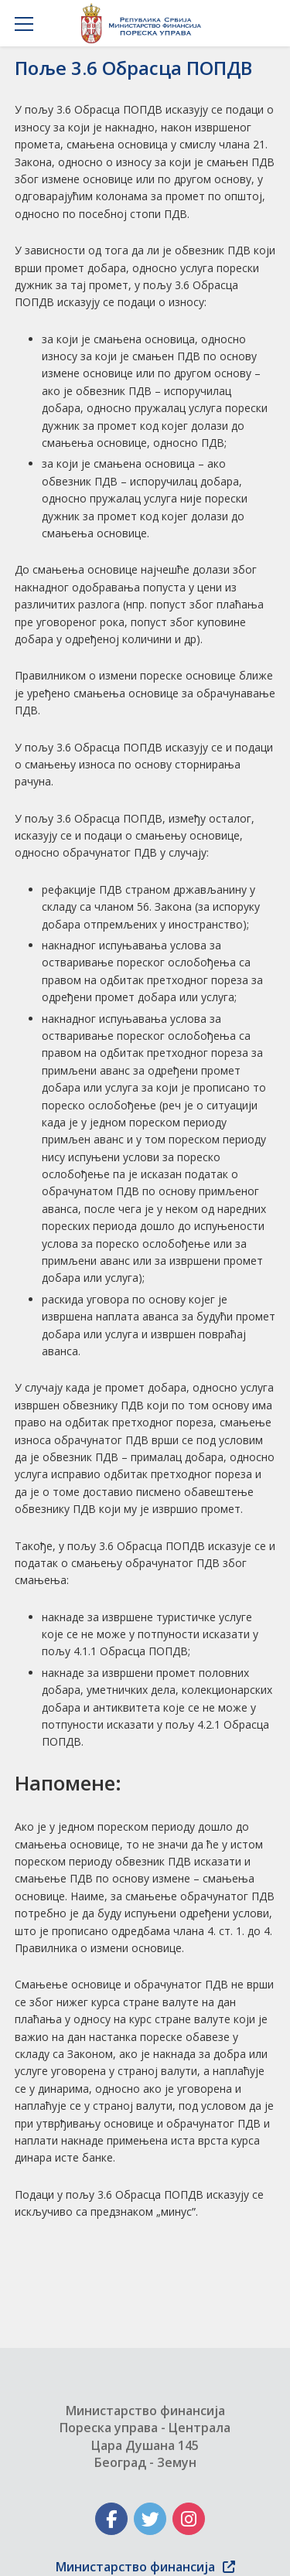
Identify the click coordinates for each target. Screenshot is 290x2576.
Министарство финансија (145, 2566)
